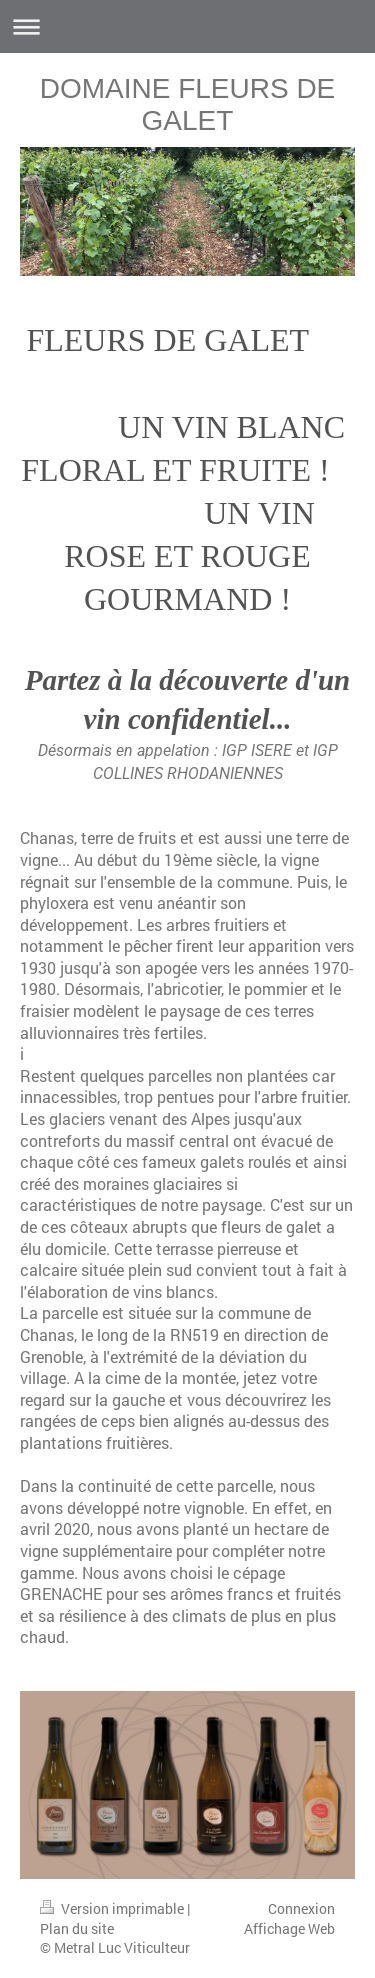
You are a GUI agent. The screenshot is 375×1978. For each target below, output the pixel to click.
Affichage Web (289, 1928)
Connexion (301, 1908)
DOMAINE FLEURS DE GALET (188, 104)
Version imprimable (113, 1908)
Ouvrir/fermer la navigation (187, 26)
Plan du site (77, 1928)
